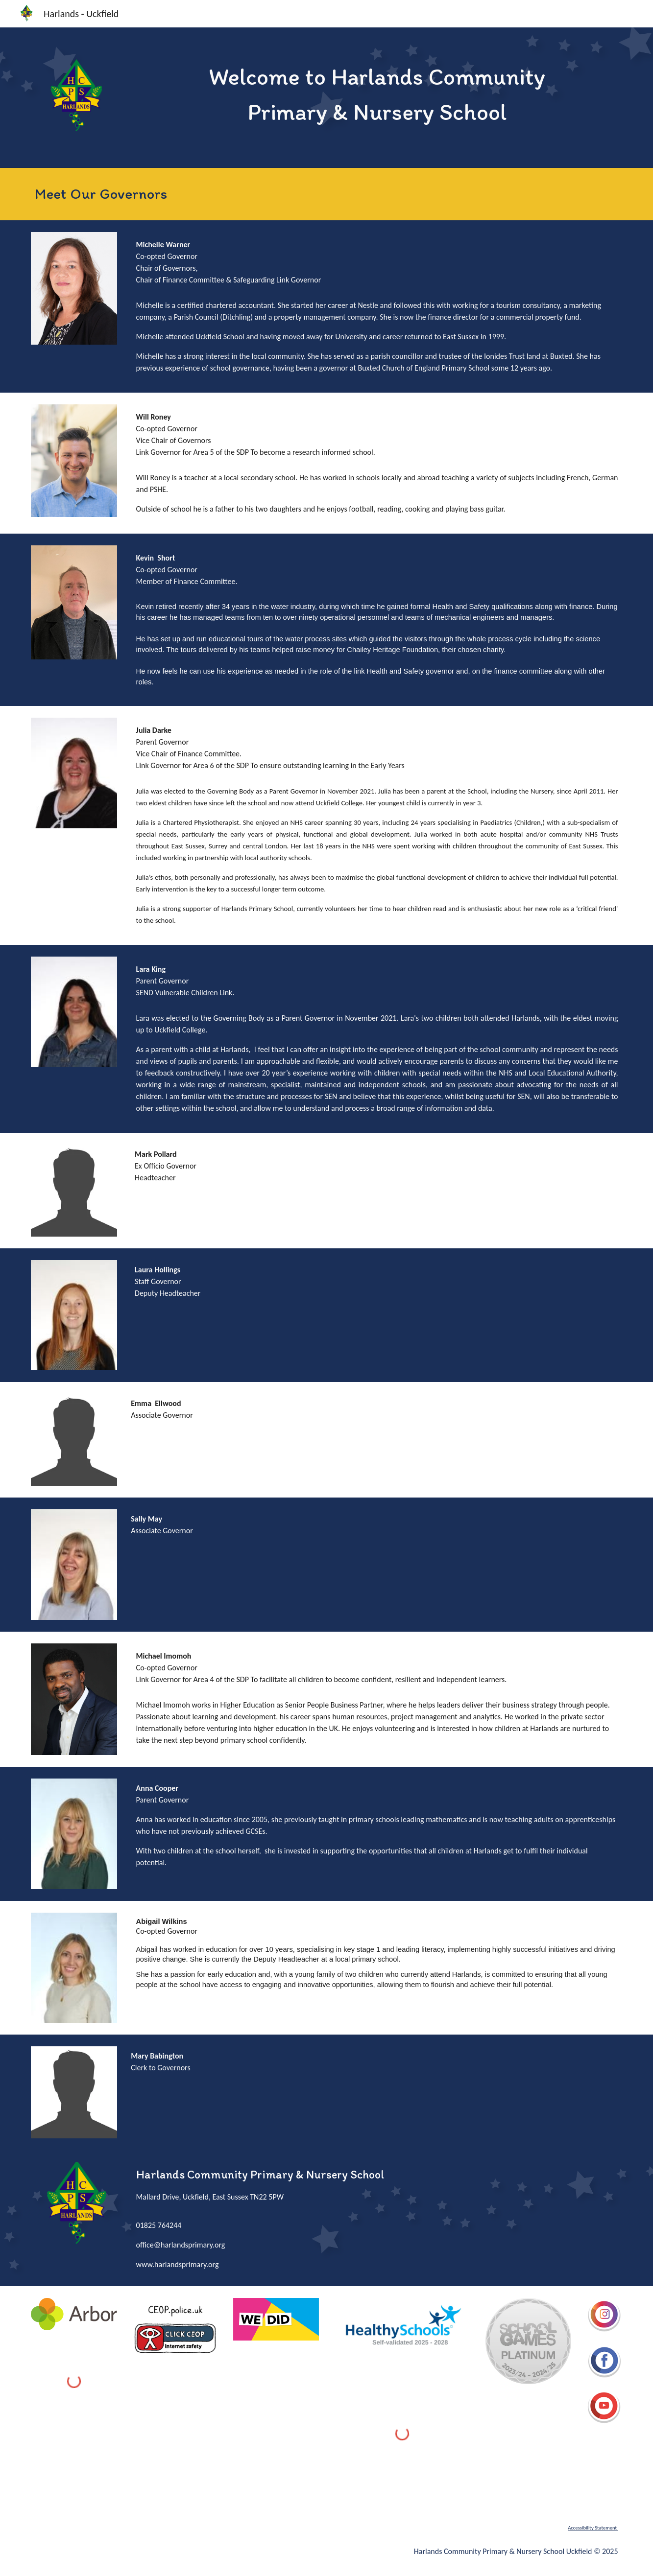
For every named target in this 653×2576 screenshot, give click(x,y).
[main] (377, 94)
